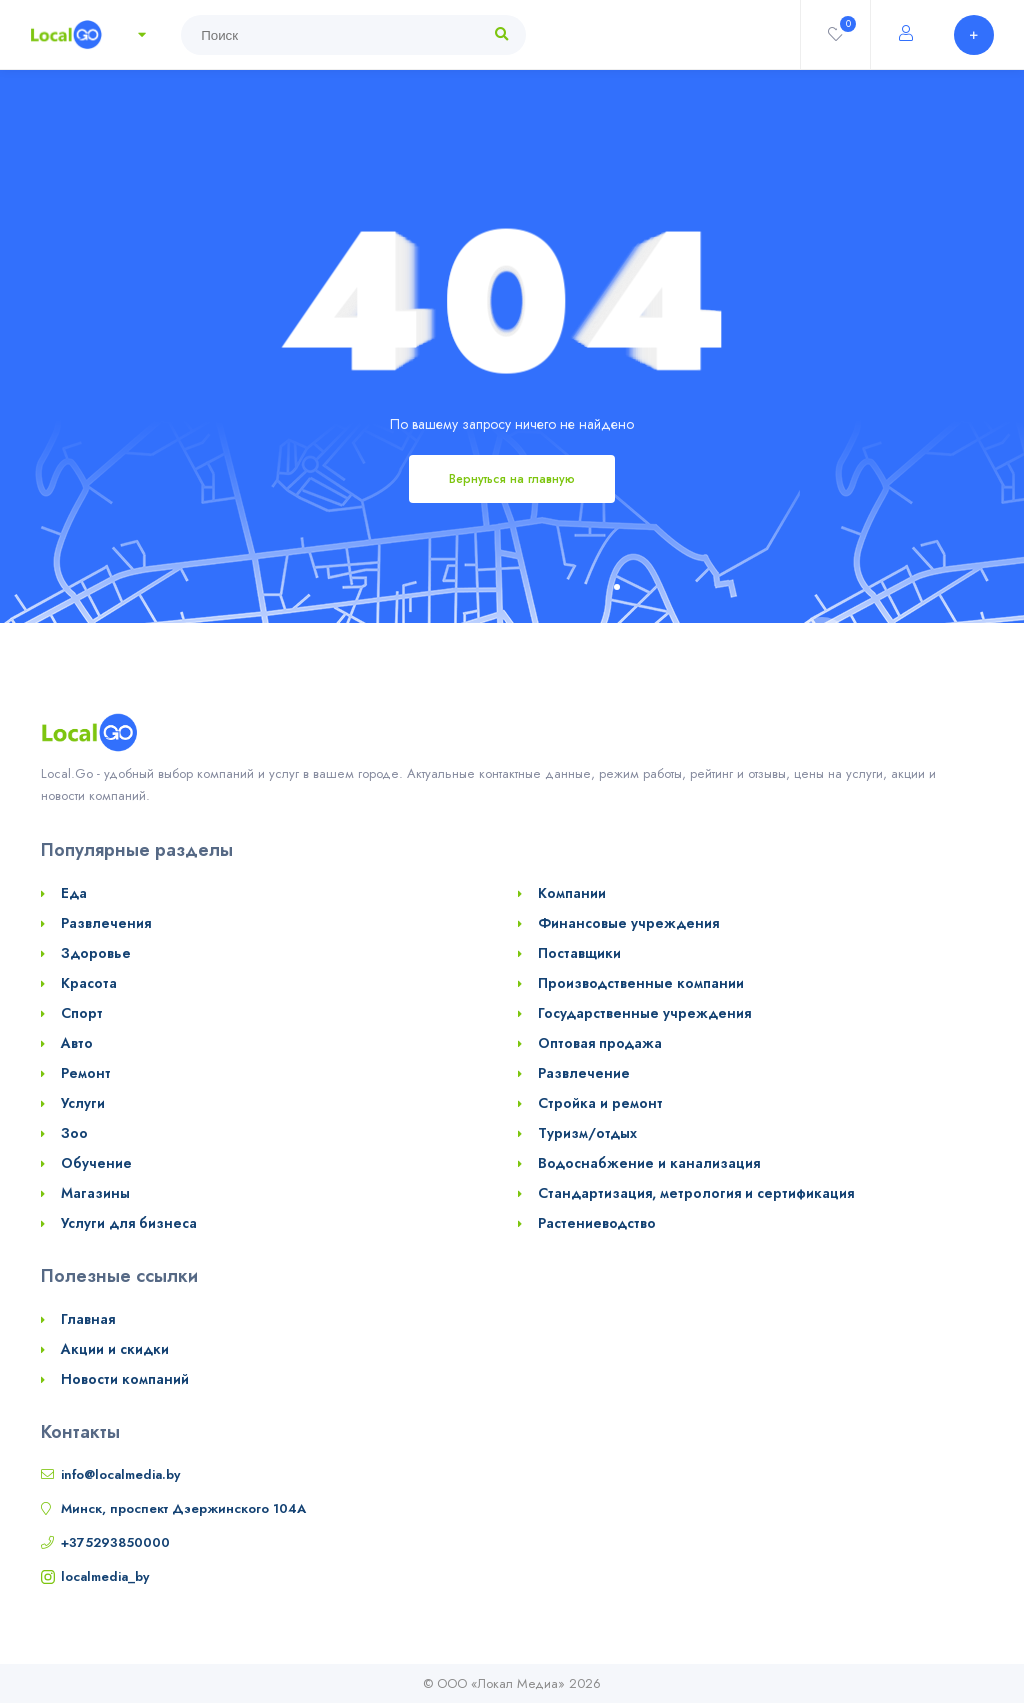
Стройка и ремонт (600, 1103)
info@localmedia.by (120, 1474)
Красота (89, 983)
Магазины (95, 1193)
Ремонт (86, 1073)
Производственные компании (641, 983)
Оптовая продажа (600, 1043)
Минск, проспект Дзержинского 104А (183, 1508)
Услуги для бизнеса (129, 1223)
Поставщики (579, 953)
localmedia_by (105, 1576)
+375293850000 (115, 1542)
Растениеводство (597, 1223)
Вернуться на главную (512, 479)
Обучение (96, 1163)
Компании (572, 893)
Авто (77, 1043)
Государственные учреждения (644, 1013)
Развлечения (106, 923)
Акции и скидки (115, 1349)
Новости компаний (125, 1379)
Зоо (74, 1133)
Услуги (83, 1103)
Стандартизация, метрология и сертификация (696, 1193)
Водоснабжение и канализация (649, 1163)
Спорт (82, 1013)
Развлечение (584, 1073)
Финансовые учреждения (628, 923)
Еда (74, 893)
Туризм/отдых (587, 1133)
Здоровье (96, 953)
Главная (88, 1319)
